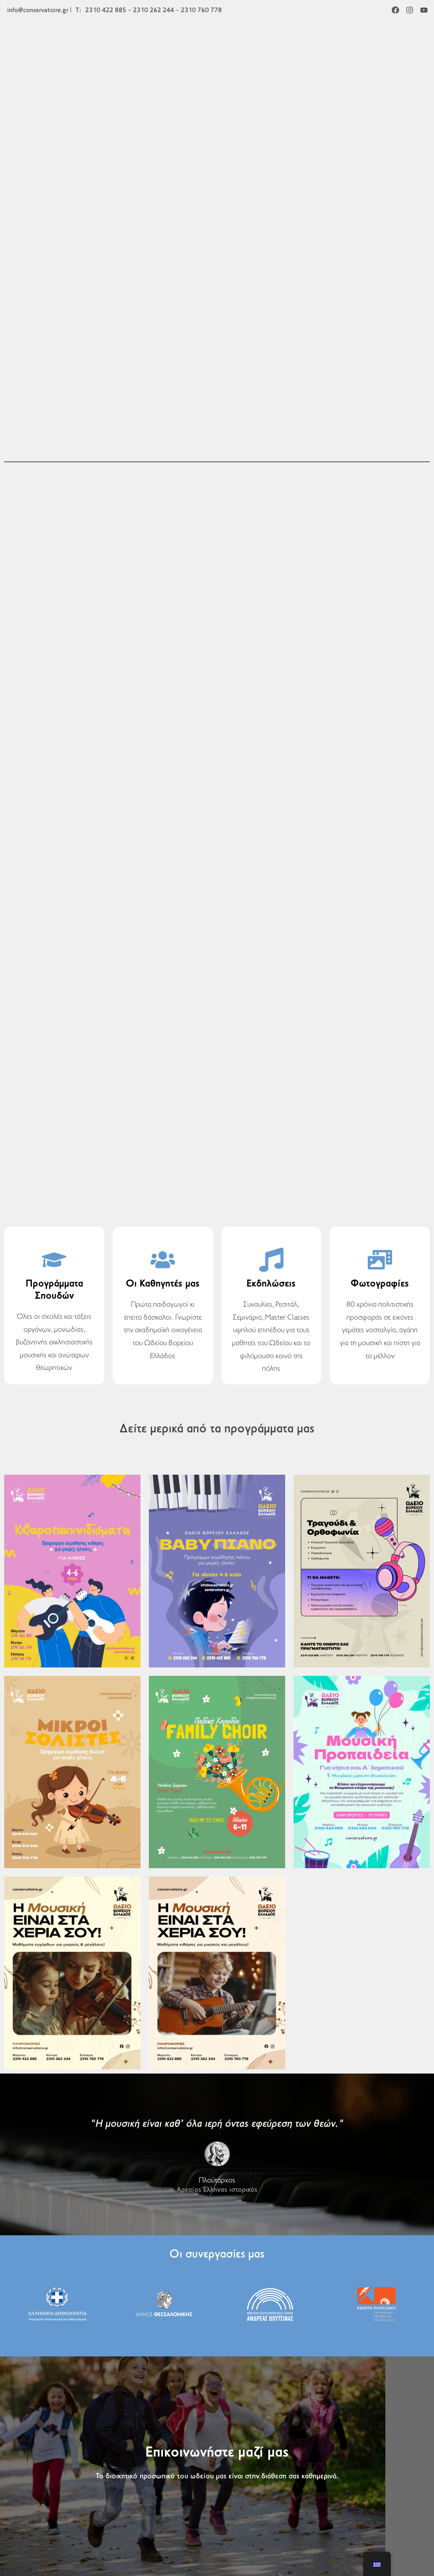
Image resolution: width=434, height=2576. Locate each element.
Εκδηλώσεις (271, 1284)
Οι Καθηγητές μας (163, 1284)
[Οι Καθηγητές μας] (163, 1260)
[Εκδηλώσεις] (271, 1260)
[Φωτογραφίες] (380, 1260)
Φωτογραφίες (380, 1284)
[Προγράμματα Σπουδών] (54, 1260)
